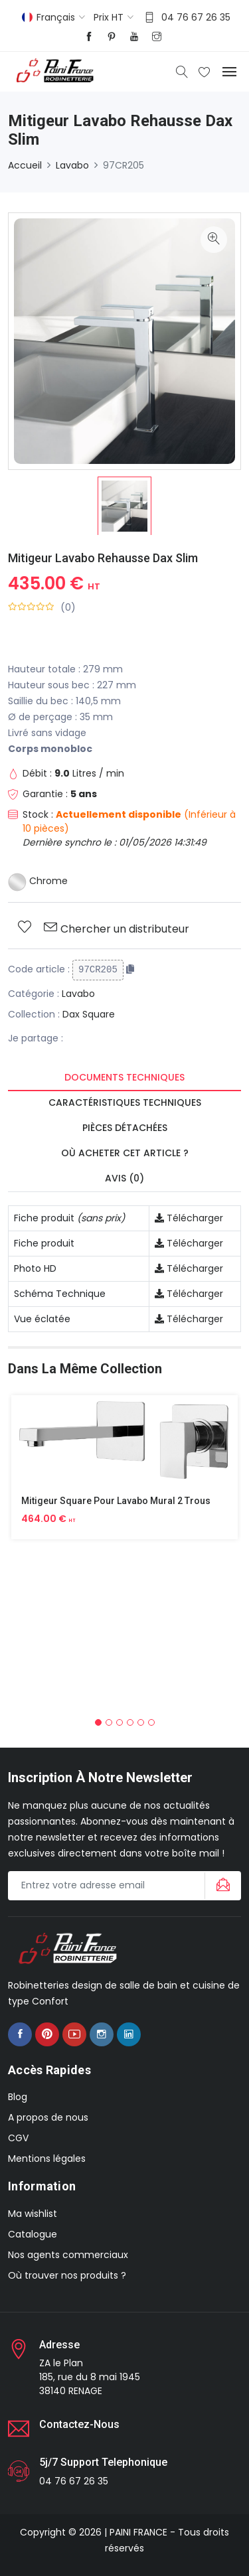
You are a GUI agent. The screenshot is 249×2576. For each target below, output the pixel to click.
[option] (124, 506)
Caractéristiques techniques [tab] (124, 1102)
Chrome (38, 880)
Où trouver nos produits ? (67, 2275)
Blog (17, 2096)
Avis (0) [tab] (124, 1178)
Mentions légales (47, 2158)
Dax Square (88, 1014)
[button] (98, 1722)
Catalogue (32, 2234)
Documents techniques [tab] (124, 1077)
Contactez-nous (79, 2424)
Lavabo (72, 165)
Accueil (25, 165)
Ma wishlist (32, 2213)
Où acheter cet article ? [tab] (125, 1153)
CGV (18, 2138)
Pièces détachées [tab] (124, 1127)
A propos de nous (48, 2117)
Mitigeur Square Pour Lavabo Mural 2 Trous (115, 1500)
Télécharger (189, 1218)
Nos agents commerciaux (68, 2254)
